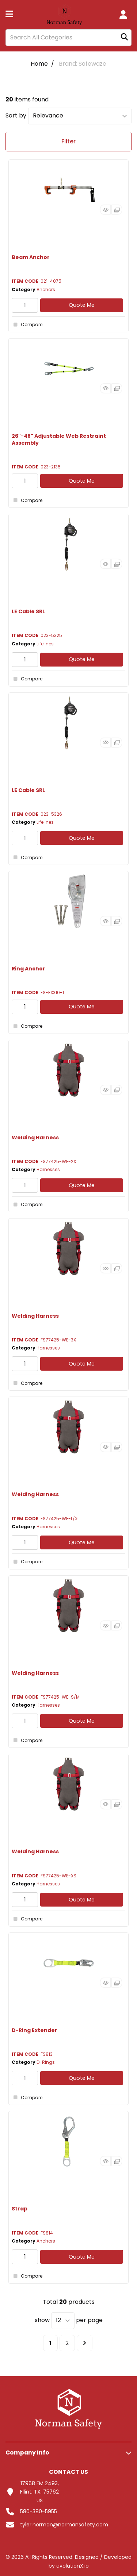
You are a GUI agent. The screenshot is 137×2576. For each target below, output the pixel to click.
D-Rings (46, 2062)
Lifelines (45, 644)
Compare (27, 324)
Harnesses (48, 1169)
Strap (19, 2208)
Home (39, 63)
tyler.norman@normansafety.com (64, 2524)
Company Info (27, 2452)
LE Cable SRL (28, 611)
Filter (68, 141)
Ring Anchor (28, 968)
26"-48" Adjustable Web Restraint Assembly (59, 439)
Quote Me (82, 305)
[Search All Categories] (68, 37)
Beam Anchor (31, 257)
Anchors (46, 289)
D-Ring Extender (34, 2030)
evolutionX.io (72, 2565)
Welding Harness (35, 1137)
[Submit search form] (124, 37)
